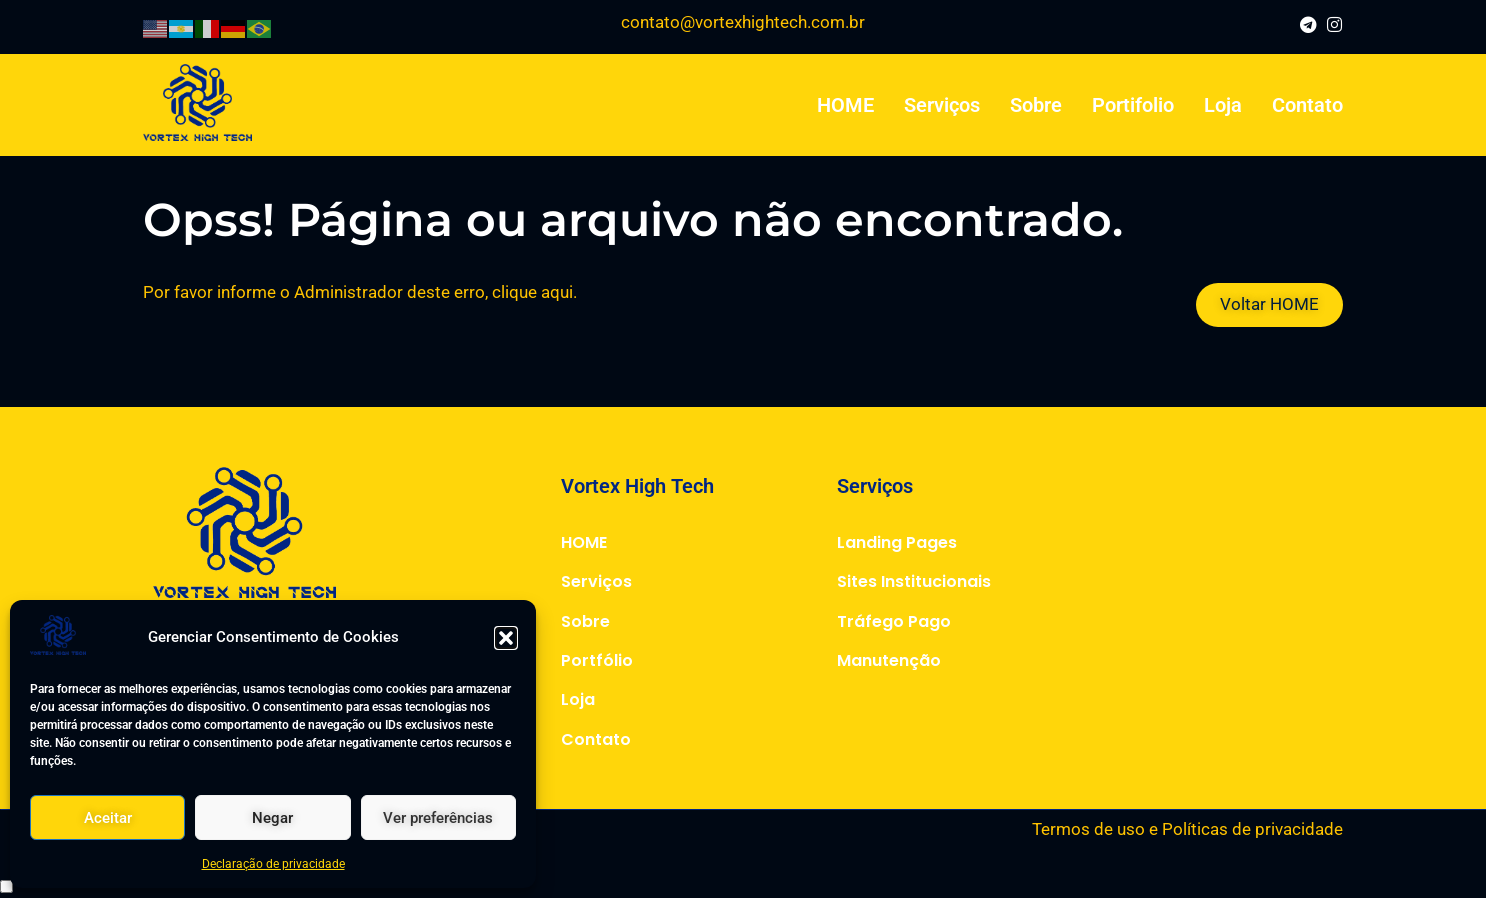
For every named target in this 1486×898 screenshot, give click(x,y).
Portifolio (1133, 105)
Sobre (1036, 105)
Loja (1223, 105)
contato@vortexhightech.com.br (743, 22)
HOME (845, 105)
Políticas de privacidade (1252, 829)
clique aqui (532, 292)
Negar (272, 818)
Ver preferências (438, 818)
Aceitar (108, 818)
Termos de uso (1088, 829)
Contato (1307, 105)
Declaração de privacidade (273, 864)
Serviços (942, 105)
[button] (506, 638)
